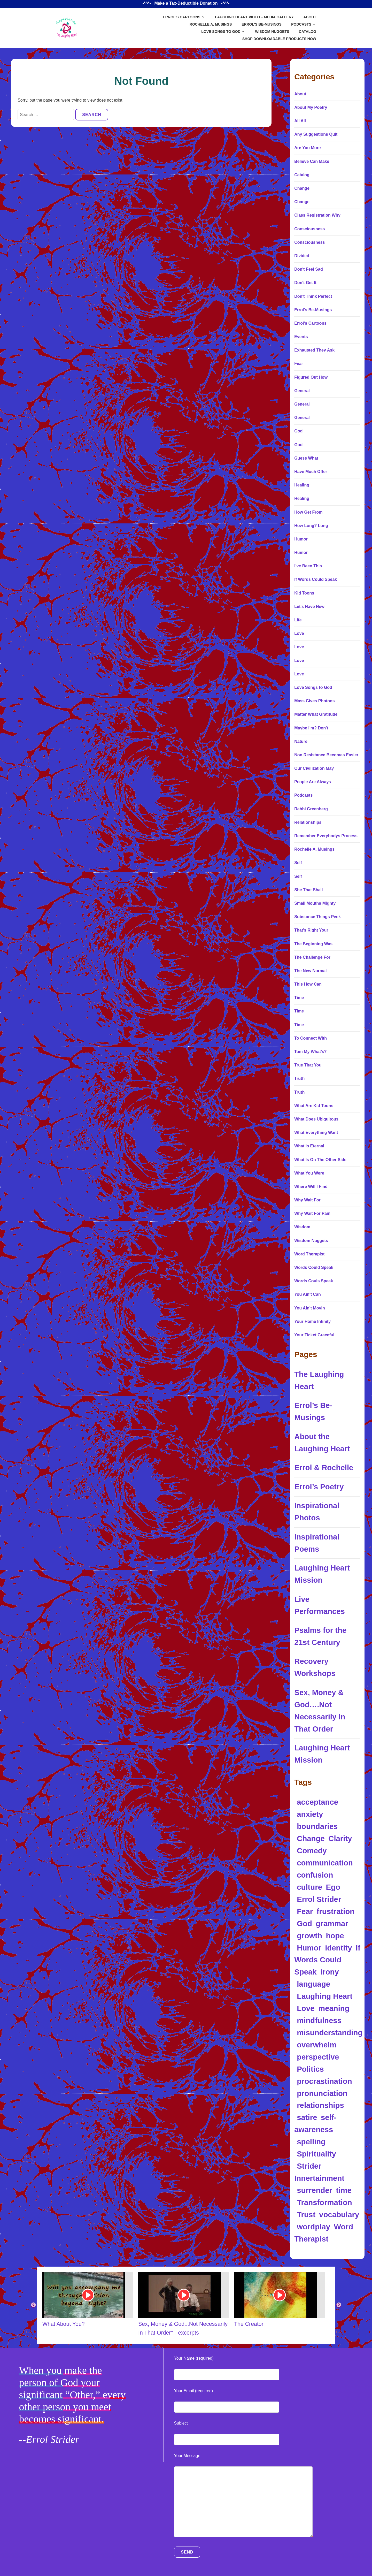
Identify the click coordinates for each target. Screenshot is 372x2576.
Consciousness (309, 229)
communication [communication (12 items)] (325, 1862)
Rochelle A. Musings (211, 24)
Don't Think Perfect (313, 296)
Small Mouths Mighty (315, 903)
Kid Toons (304, 593)
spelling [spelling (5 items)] (311, 2141)
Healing (301, 485)
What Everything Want (316, 1132)
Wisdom (302, 1227)
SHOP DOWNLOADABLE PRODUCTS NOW (279, 39)
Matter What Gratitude (315, 714)
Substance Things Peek (317, 916)
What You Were (309, 1173)
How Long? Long (311, 525)
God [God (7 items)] (304, 1923)
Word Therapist (309, 1254)
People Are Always (312, 782)
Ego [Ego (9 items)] (333, 1887)
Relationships (307, 822)
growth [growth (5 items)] (309, 1935)
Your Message (187, 2455)
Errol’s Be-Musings (262, 24)
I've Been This (308, 566)
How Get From (308, 512)
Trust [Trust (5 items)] (306, 2214)
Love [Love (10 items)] (305, 2008)
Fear (298, 363)
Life (297, 620)
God (298, 431)
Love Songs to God (220, 31)
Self (298, 862)
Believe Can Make (311, 161)
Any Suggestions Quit (315, 134)
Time (299, 997)
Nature (300, 741)
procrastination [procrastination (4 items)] (324, 2081)
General (302, 390)
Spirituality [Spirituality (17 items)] (316, 2154)
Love (299, 633)
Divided (301, 256)
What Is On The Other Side (320, 1159)
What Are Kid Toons (313, 1105)
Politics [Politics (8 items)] (310, 2069)
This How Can (308, 984)
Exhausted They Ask (314, 350)
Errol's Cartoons (310, 323)
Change (301, 188)
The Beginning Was (313, 944)
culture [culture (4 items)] (309, 1887)
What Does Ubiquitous (316, 1119)
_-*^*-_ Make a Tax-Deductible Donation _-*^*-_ (186, 3)
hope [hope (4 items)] (335, 1935)
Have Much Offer (310, 471)
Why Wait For (307, 1200)
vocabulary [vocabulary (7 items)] (339, 2214)
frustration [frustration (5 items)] (336, 1911)
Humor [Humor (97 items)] (309, 1948)
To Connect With (310, 1038)
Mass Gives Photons (314, 701)
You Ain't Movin (309, 1308)
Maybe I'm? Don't (311, 728)
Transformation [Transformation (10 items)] (324, 2202)
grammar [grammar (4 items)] (332, 1923)
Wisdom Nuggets (272, 31)
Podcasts (301, 24)
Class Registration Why (317, 215)
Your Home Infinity (312, 1321)
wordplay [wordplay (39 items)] (313, 2226)
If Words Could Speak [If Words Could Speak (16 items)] (327, 1960)
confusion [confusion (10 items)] (315, 1875)
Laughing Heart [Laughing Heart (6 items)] (324, 1996)
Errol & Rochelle (323, 1467)
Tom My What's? (310, 1051)
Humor (301, 539)
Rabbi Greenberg (311, 809)
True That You (307, 1065)
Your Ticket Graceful (314, 1335)
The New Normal (310, 971)
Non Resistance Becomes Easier (326, 755)
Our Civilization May (314, 768)
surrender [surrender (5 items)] (314, 2190)
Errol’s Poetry (319, 1486)
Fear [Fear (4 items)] (305, 1911)
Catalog (307, 31)
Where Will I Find (311, 1186)
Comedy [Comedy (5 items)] (312, 1850)
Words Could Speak (313, 1267)
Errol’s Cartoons (181, 17)
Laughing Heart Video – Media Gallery (254, 17)
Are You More (307, 148)
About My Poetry (310, 107)
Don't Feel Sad (308, 269)
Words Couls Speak (313, 1281)
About (309, 17)
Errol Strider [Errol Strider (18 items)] (319, 1899)
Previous (33, 2305)
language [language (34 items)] (313, 1984)
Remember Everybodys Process (326, 836)
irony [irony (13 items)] (329, 1972)
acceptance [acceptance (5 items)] (317, 1802)
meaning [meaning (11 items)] (334, 2008)
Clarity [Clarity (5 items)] (340, 1838)
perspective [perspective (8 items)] (318, 2057)
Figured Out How (311, 377)
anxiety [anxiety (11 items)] (310, 1814)
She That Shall (308, 890)
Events (301, 336)
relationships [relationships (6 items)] (320, 2105)
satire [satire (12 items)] (307, 2117)
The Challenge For (312, 957)
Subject (181, 2423)
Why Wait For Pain (312, 1213)
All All (300, 121)
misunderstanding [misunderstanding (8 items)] (329, 2032)
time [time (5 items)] (344, 2190)
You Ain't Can (307, 1294)
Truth (299, 1078)
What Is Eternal (309, 1146)
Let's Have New (309, 606)
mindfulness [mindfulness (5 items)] (319, 2020)
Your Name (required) (194, 2358)
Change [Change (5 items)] (311, 1838)
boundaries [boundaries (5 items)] (317, 1826)
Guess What (306, 458)
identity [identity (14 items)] (338, 1948)
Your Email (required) (193, 2391)
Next (338, 2305)
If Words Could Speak (315, 579)
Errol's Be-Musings (313, 310)
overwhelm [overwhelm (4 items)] (316, 2044)
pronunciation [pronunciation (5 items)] (322, 2093)
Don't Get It (305, 282)
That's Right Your (311, 930)
